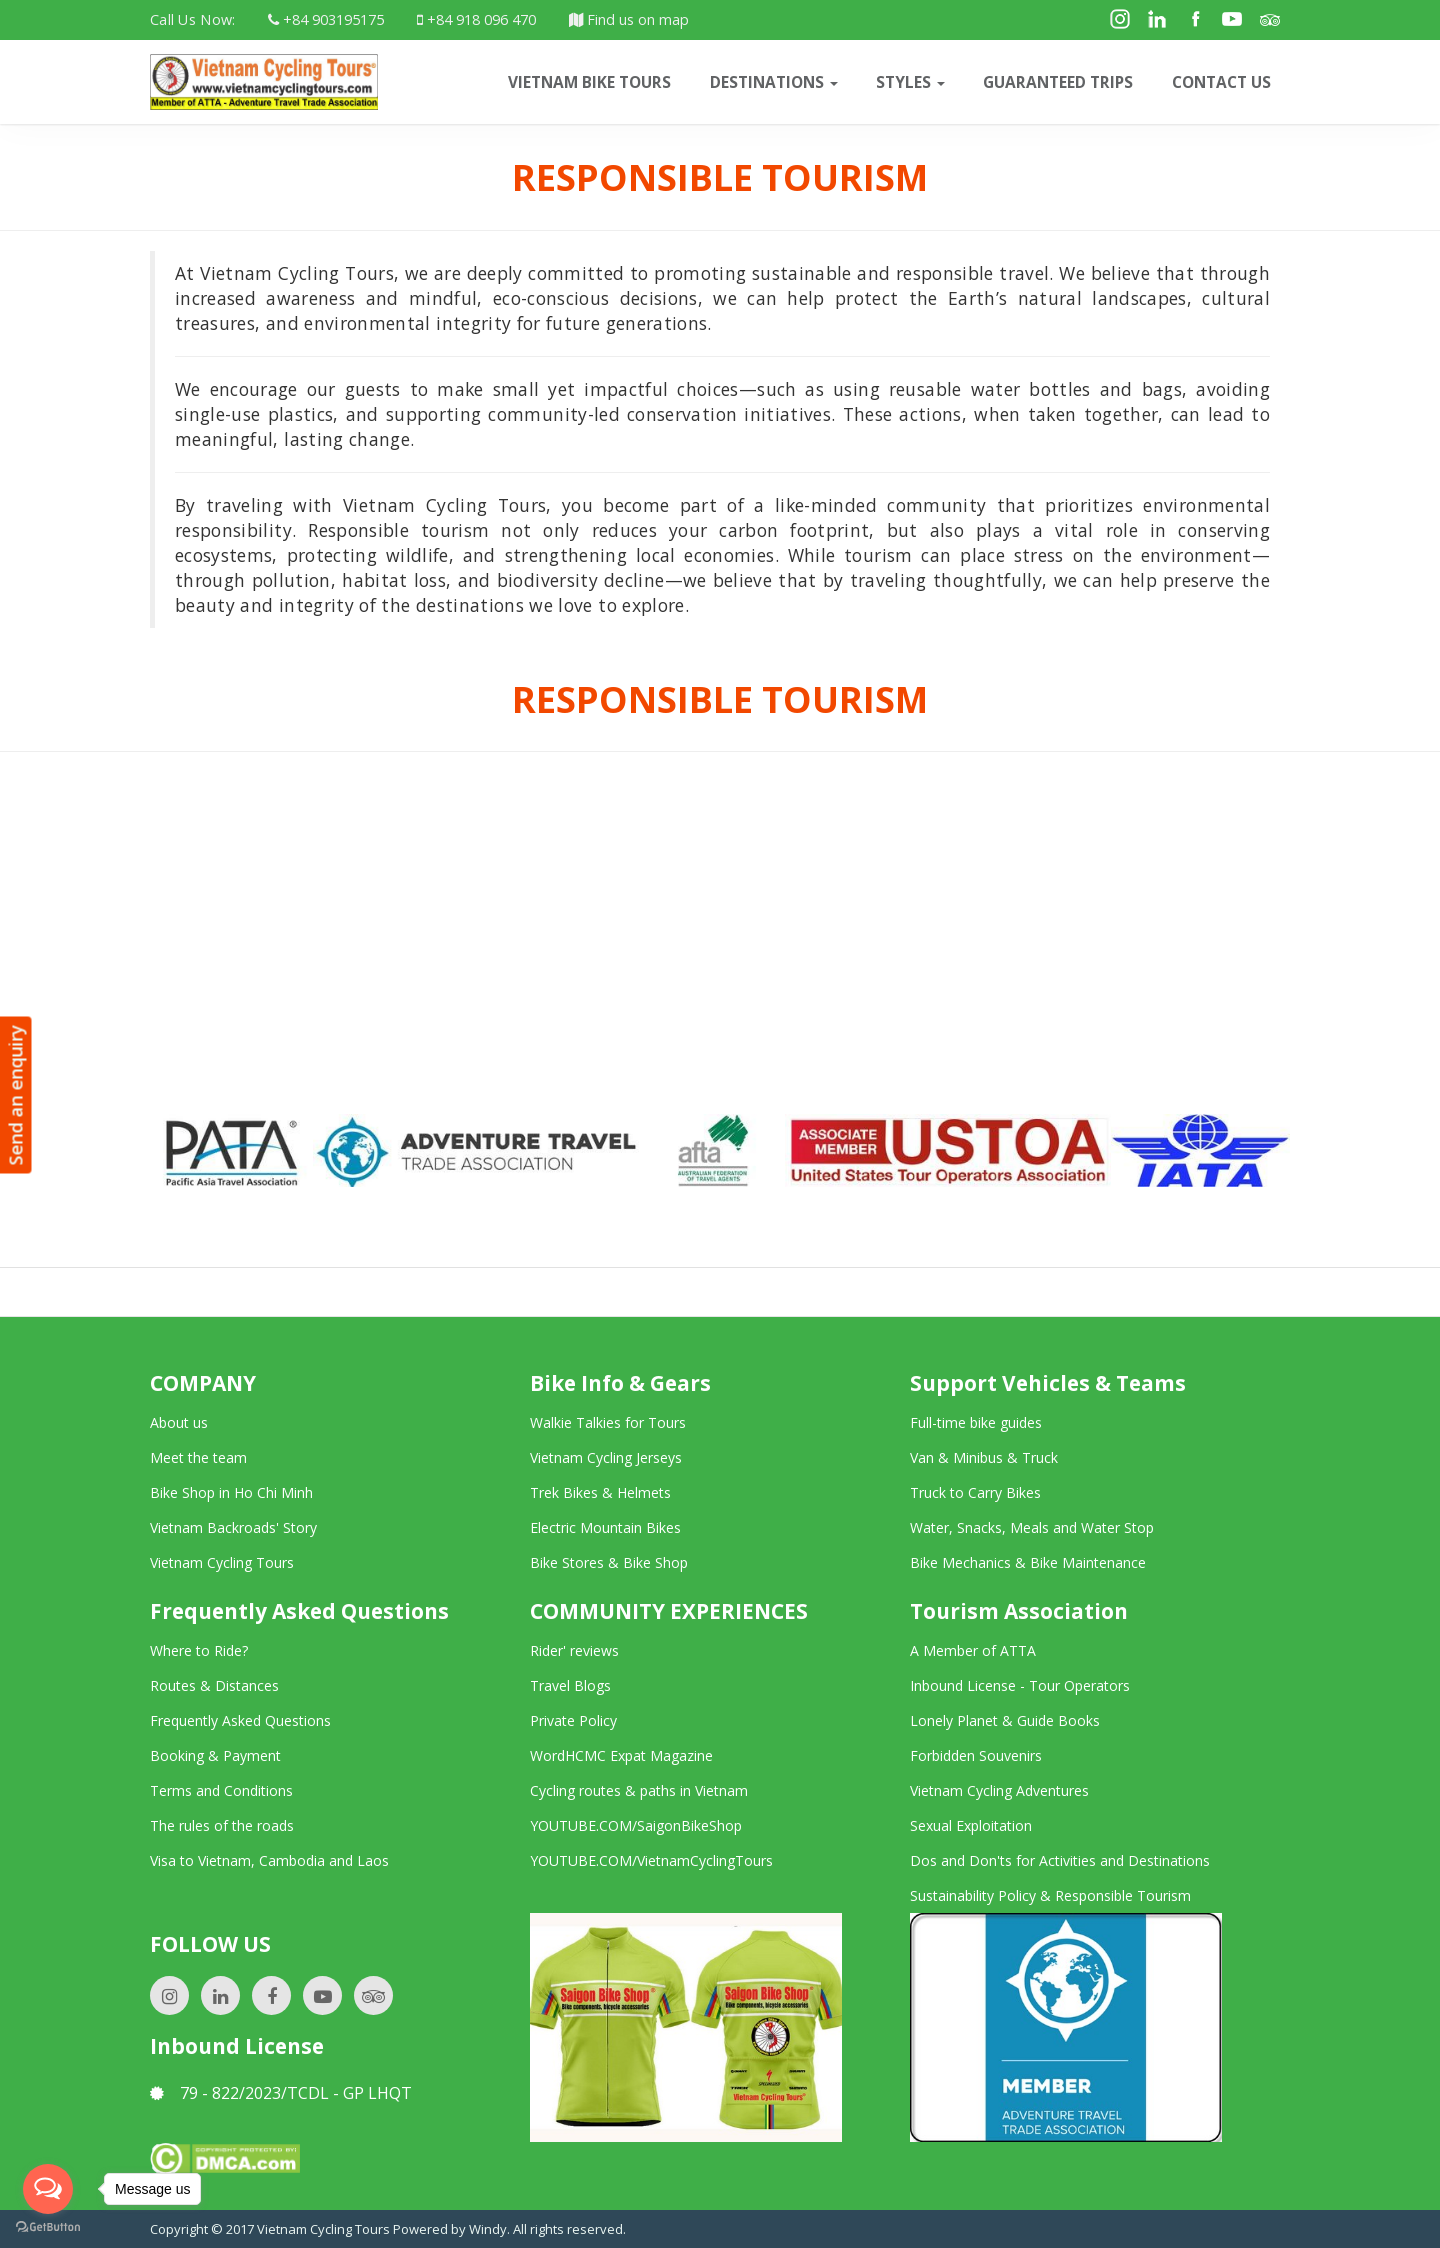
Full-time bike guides (976, 1422)
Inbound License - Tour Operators (1020, 1685)
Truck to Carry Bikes (975, 1492)
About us (179, 1422)
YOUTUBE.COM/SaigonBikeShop (636, 1825)
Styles (910, 82)
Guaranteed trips (1058, 82)
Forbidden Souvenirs (976, 1755)
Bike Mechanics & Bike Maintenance (1028, 1562)
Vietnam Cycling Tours (222, 1562)
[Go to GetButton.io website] (48, 2227)
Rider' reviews (574, 1650)
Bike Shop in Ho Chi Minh (231, 1492)
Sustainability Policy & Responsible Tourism (1050, 1895)
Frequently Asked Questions (240, 1720)
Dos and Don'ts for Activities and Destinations (1060, 1860)
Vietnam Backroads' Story (233, 1527)
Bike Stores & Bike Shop (609, 1562)
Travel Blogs (570, 1685)
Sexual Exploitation (971, 1825)
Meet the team (198, 1457)
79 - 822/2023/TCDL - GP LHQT (281, 2093)
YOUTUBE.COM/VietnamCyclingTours (651, 1860)
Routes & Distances (214, 1685)
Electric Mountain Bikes (605, 1527)
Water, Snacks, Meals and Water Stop (1032, 1527)
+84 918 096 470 (476, 19)
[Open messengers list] (48, 2189)
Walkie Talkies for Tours (608, 1422)
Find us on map (629, 19)
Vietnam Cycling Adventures (999, 1790)
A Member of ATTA (973, 1650)
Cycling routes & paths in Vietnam (639, 1790)
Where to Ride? (199, 1650)
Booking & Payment (215, 1755)
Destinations (774, 82)
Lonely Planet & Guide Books (1005, 1720)
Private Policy (573, 1720)
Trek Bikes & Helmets (600, 1492)
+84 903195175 (326, 19)
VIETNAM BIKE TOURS (589, 82)
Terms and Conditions (221, 1790)
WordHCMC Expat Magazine (621, 1755)
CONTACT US (1221, 82)
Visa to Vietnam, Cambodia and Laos (269, 1860)
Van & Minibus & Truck (984, 1457)
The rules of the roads (222, 1825)
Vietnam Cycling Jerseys (606, 1457)
